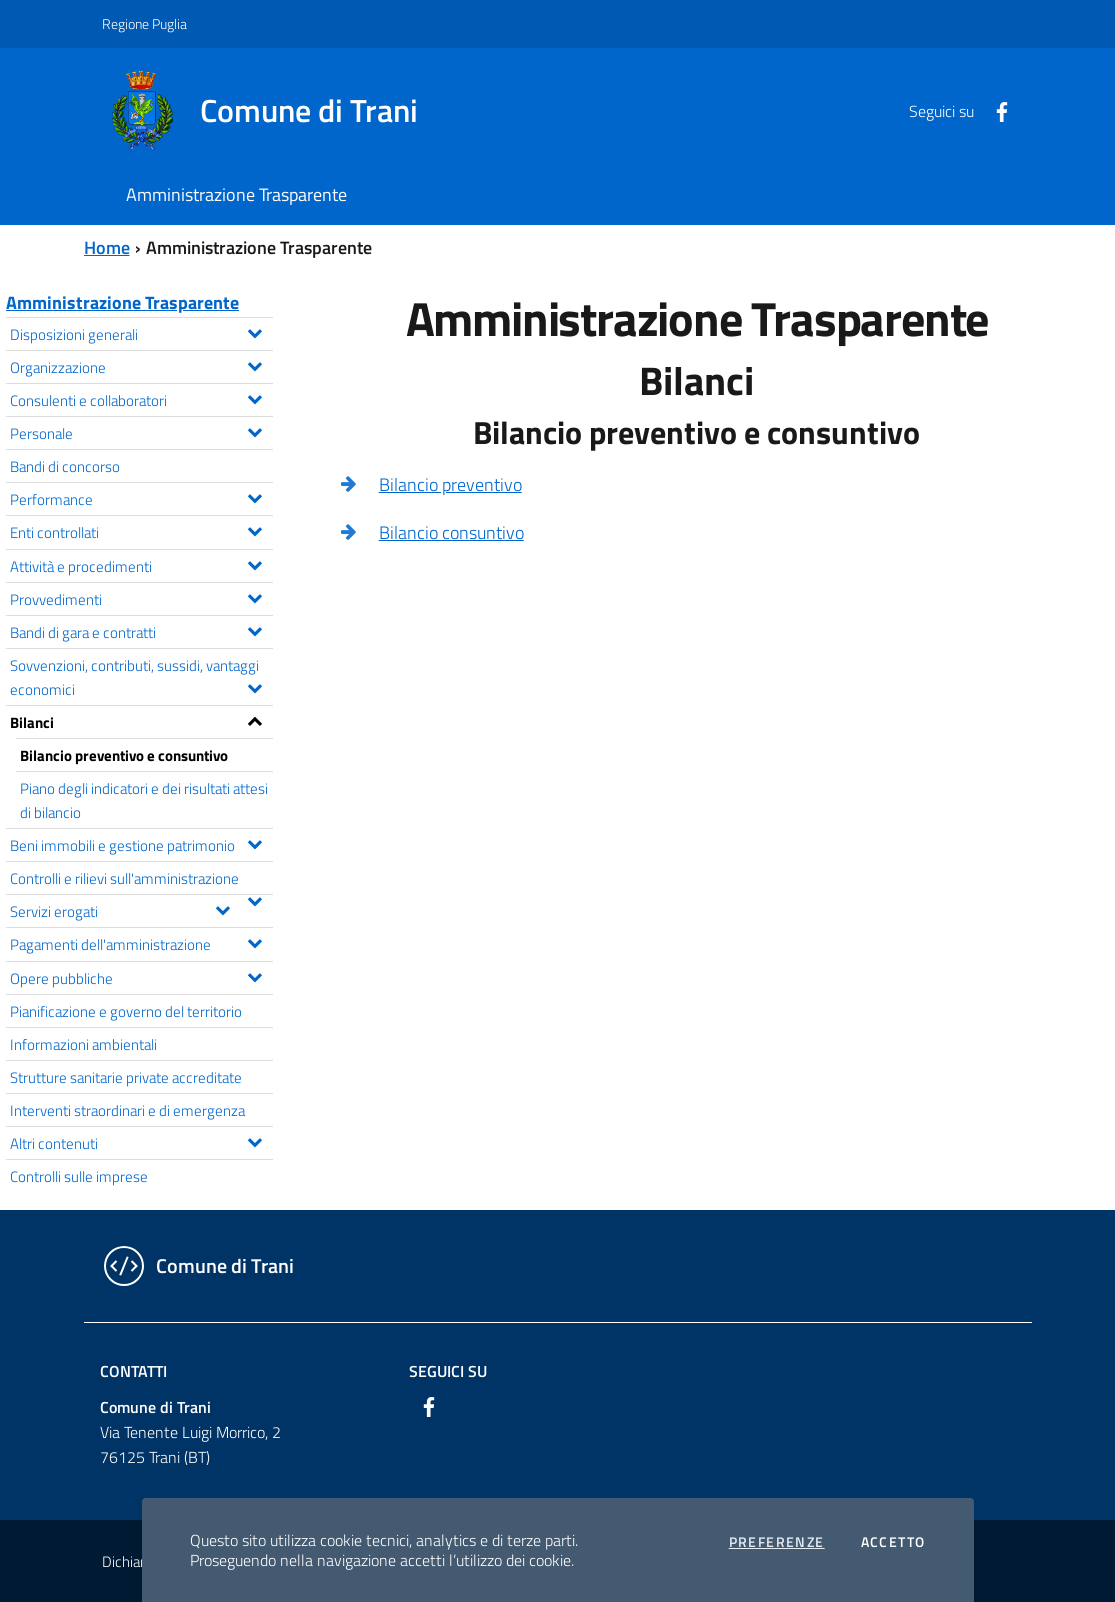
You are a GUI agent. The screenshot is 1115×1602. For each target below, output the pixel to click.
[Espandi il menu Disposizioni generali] (254, 331)
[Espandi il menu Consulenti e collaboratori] (254, 397)
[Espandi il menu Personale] (254, 430)
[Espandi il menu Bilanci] (254, 719)
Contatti (133, 1371)
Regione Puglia (144, 23)
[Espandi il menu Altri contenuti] (254, 1140)
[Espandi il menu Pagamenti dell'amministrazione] (254, 941)
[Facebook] (994, 110)
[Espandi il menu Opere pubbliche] (254, 975)
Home (107, 247)
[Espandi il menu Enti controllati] (254, 529)
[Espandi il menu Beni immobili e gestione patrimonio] (254, 842)
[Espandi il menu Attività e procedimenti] (254, 563)
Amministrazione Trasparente (122, 302)
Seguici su (448, 1371)
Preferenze (777, 1542)
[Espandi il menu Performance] (254, 496)
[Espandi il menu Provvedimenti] (254, 596)
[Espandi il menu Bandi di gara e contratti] (254, 629)
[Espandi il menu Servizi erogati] (222, 908)
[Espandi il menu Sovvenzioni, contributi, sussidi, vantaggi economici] (254, 686)
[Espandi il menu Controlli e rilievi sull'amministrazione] (254, 899)
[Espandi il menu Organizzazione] (254, 364)
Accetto (893, 1542)
